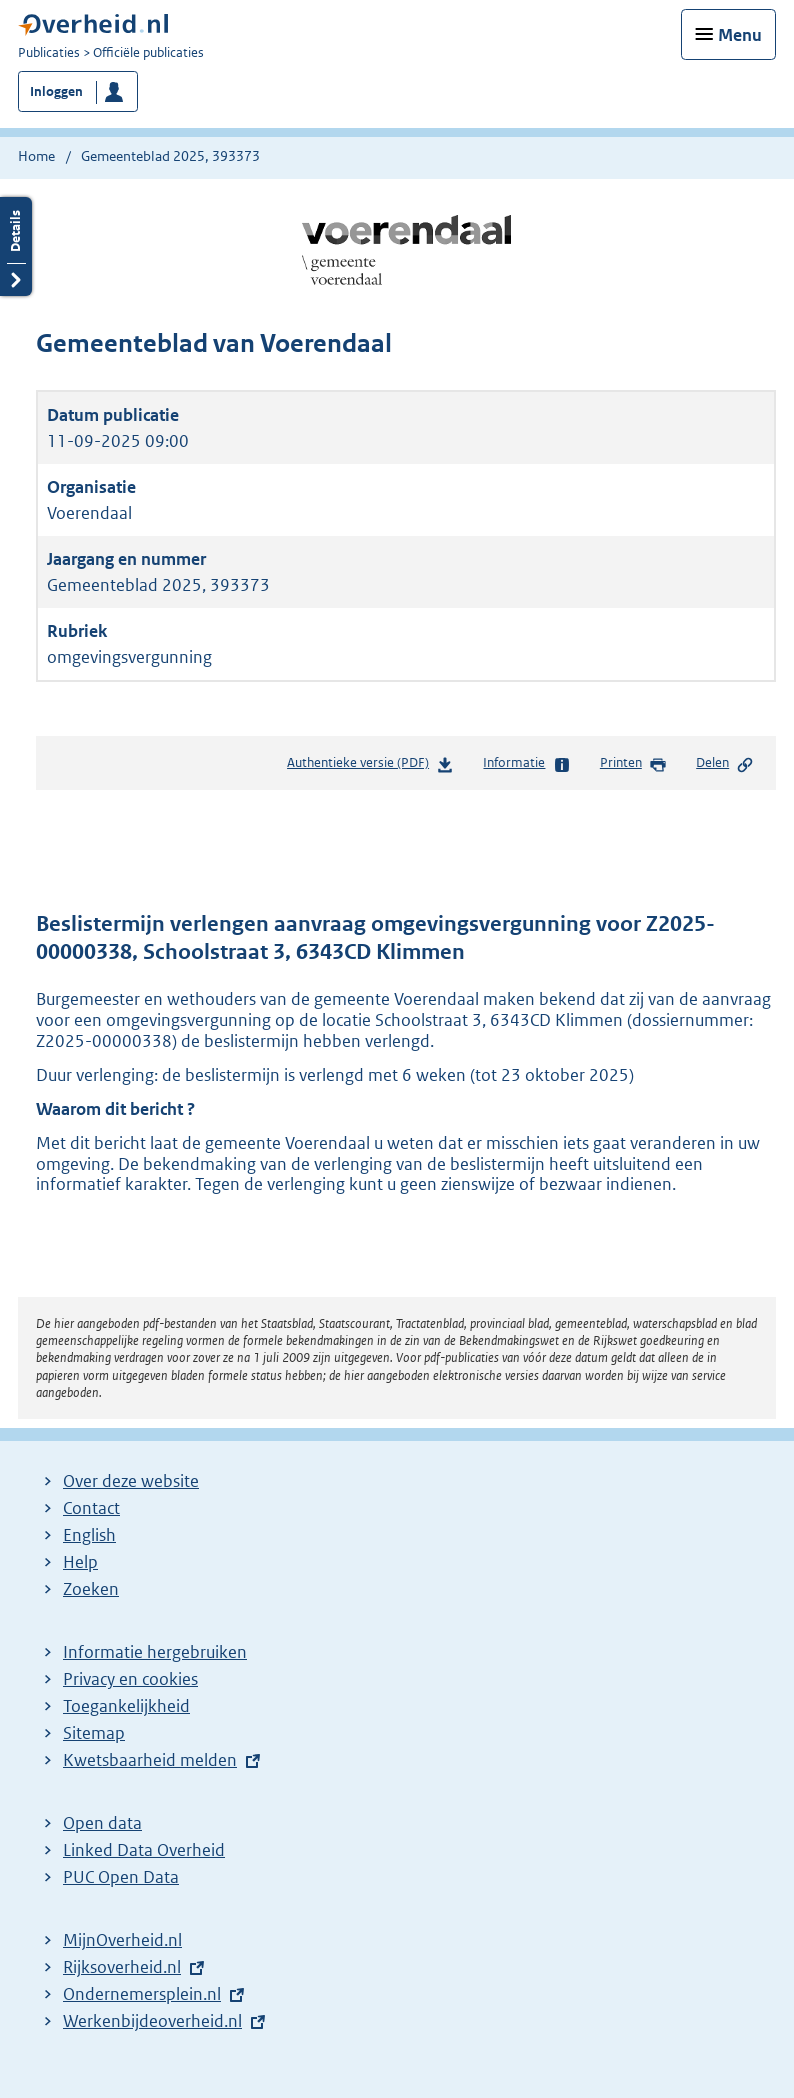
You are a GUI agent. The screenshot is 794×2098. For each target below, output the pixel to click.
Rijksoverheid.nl (122, 1967)
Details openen (16, 246)
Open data (102, 1823)
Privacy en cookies (130, 1679)
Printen (633, 764)
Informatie (526, 764)
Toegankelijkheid (126, 1706)
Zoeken (91, 1589)
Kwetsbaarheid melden (150, 1760)
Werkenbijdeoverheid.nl (152, 2021)
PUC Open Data (121, 1877)
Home (36, 156)
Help (80, 1562)
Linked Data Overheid (144, 1850)
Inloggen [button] (56, 91)
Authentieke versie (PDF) (370, 766)
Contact (91, 1508)
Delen (725, 764)
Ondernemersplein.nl (142, 1994)
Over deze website (131, 1481)
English (89, 1535)
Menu (740, 35)
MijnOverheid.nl (122, 1940)
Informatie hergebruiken (155, 1652)
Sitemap (94, 1733)
